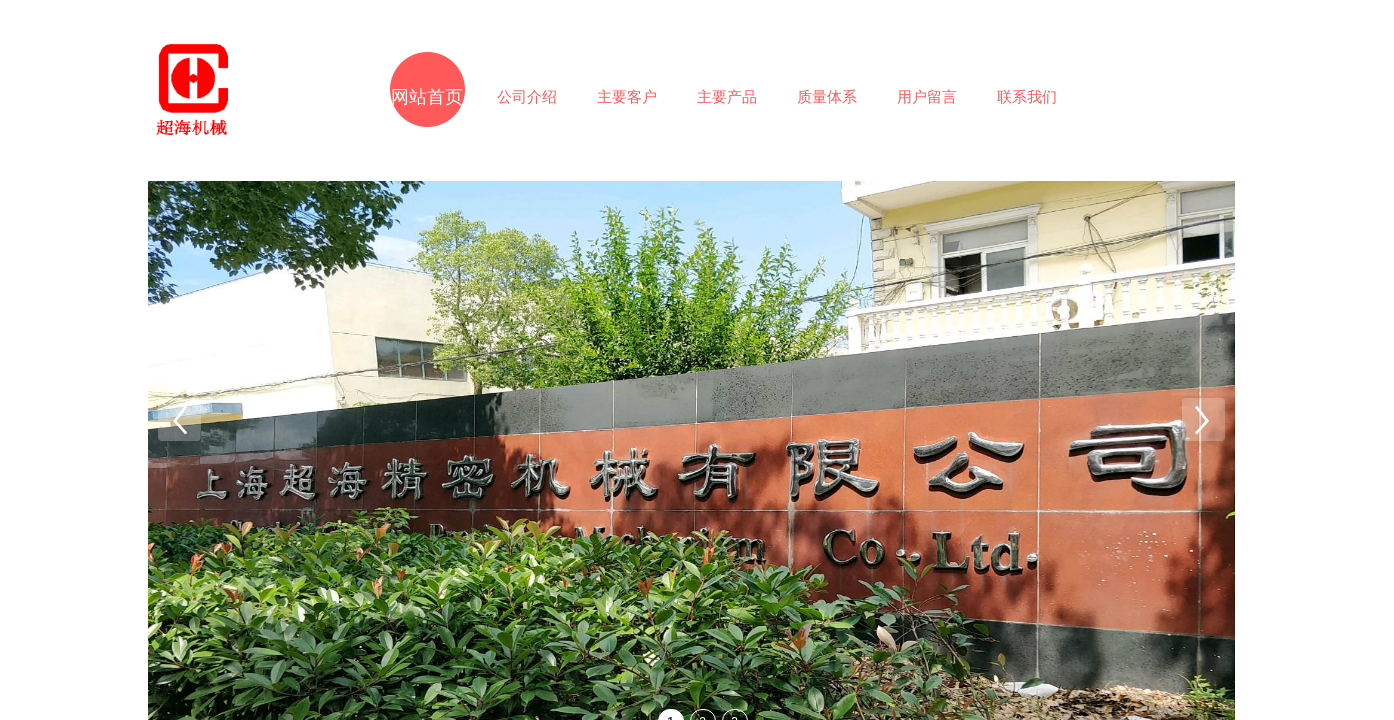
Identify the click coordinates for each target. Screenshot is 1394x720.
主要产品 (727, 97)
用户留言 (927, 97)
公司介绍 (527, 97)
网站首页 (427, 97)
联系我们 (1027, 97)
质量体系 (827, 97)
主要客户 (627, 97)
